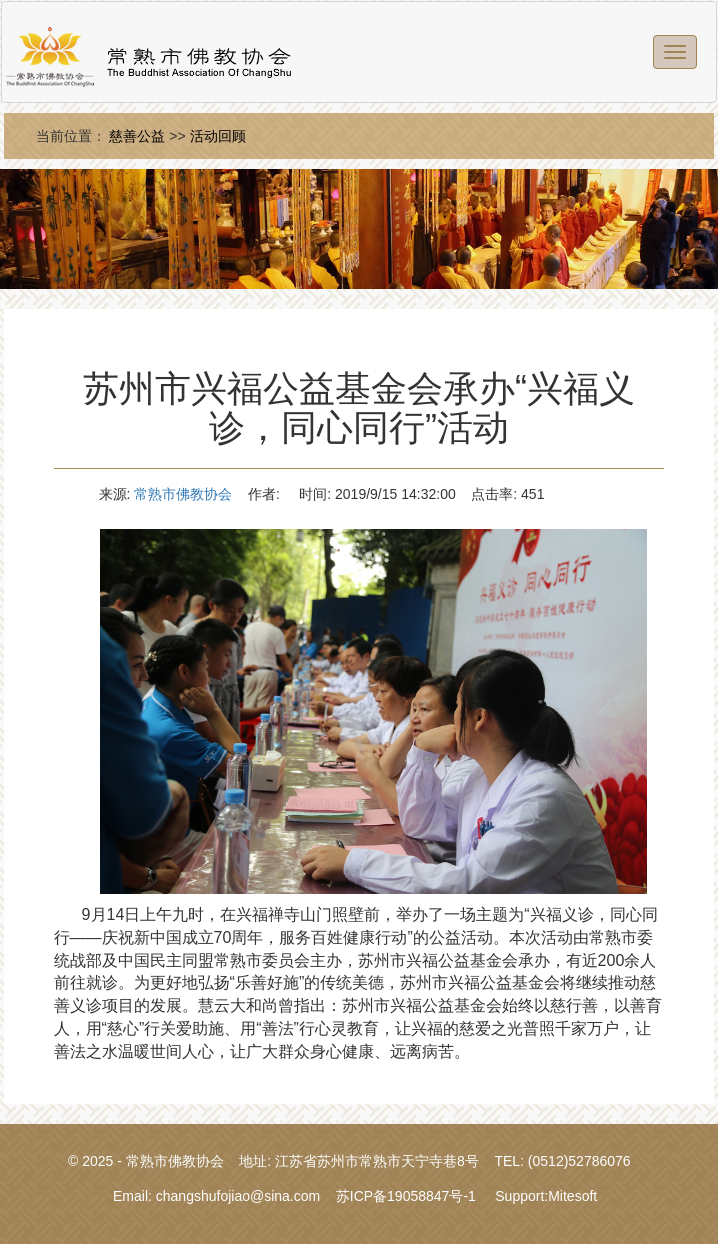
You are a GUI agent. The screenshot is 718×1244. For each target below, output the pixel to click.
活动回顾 (218, 136)
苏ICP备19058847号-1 (406, 1196)
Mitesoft (572, 1196)
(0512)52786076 (579, 1161)
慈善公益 (137, 136)
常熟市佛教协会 (183, 494)
